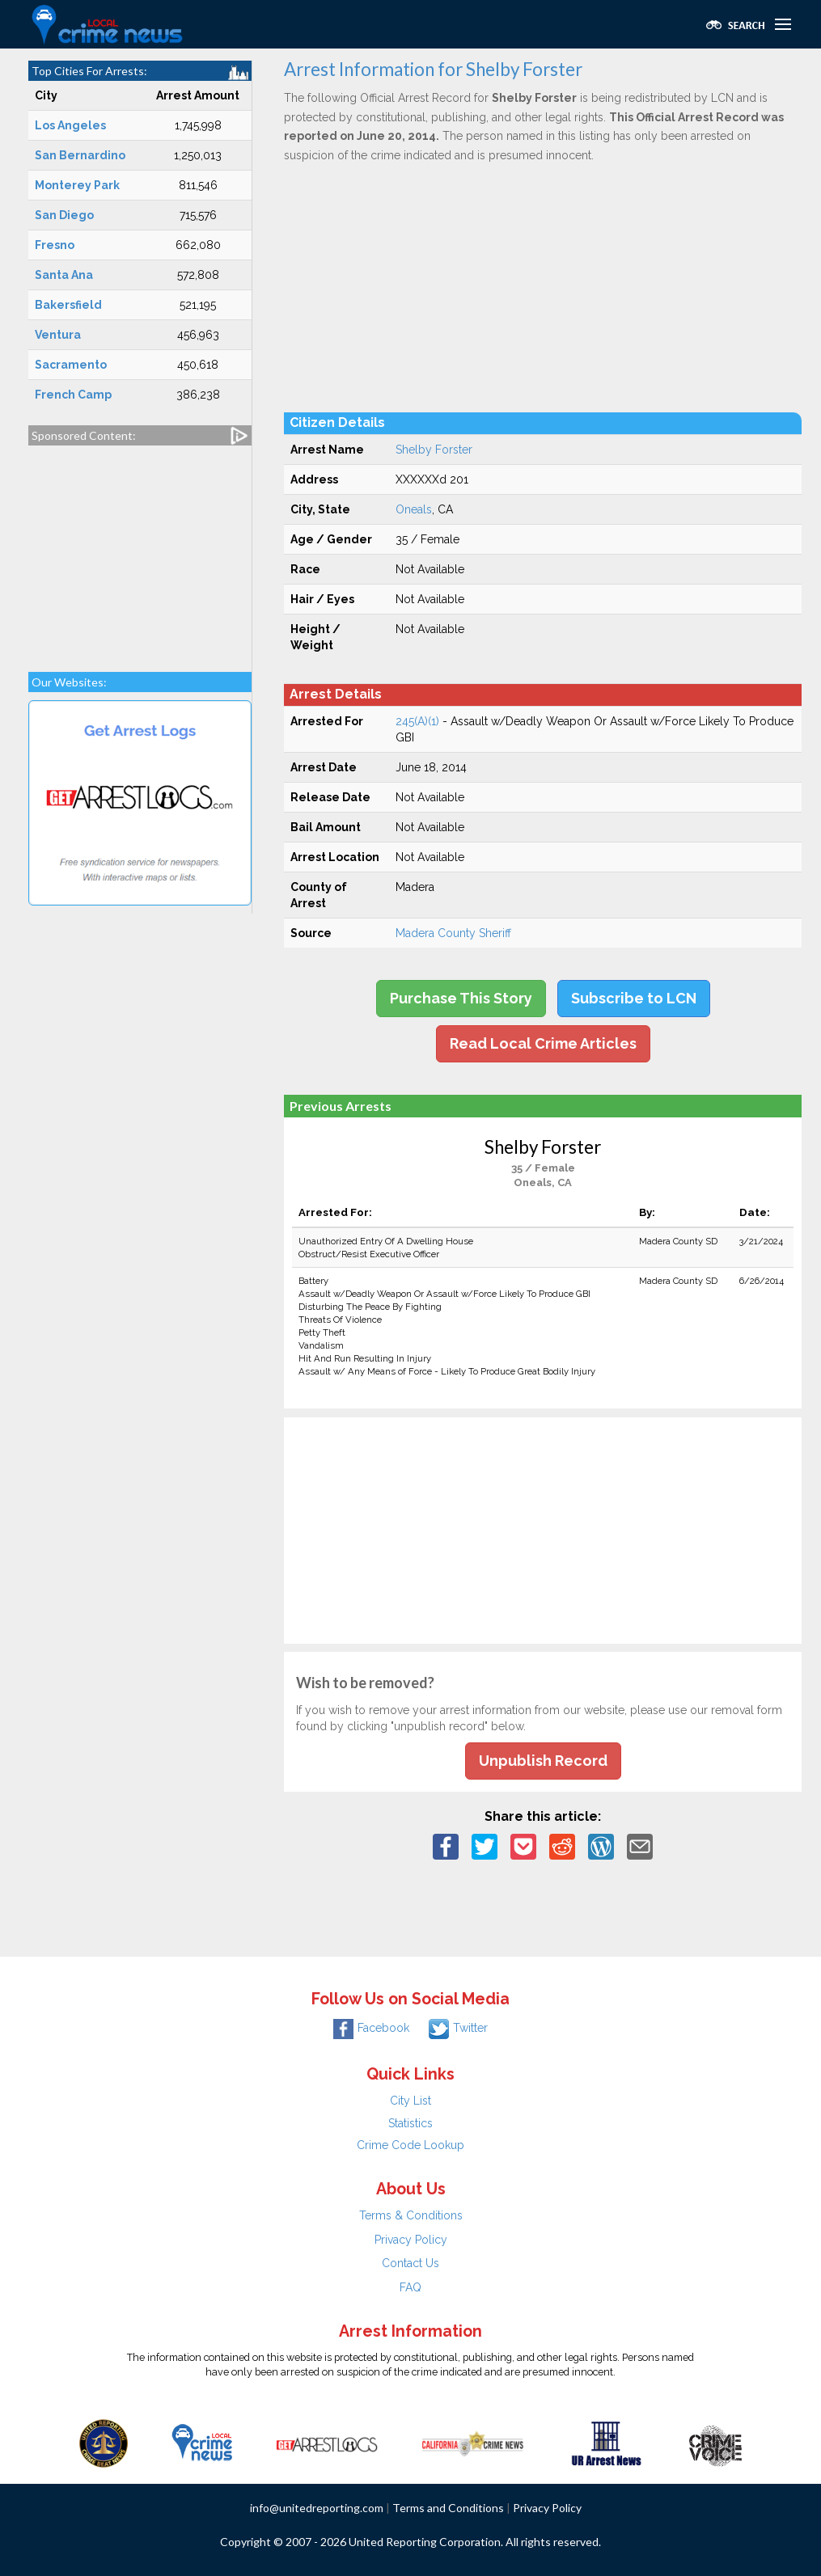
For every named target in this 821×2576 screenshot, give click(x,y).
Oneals (414, 509)
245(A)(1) (417, 721)
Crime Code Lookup (410, 2145)
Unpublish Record (543, 1760)
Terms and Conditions (448, 2508)
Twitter (458, 2027)
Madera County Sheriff (453, 933)
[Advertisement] (140, 551)
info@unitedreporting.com (316, 2508)
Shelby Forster (434, 449)
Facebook (371, 2027)
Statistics (410, 2123)
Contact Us (410, 2263)
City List (410, 2100)
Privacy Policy (411, 2239)
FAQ (410, 2287)
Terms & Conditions (411, 2215)
